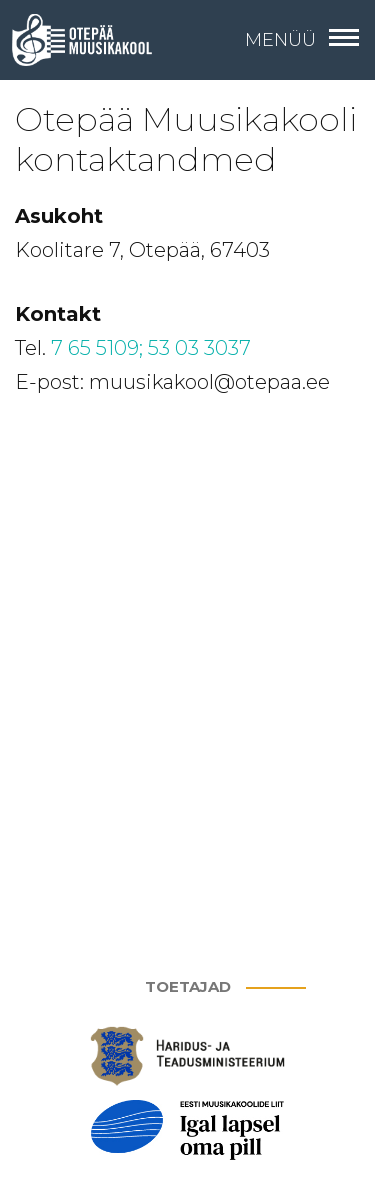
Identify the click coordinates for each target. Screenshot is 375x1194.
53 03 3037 (199, 348)
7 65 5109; (97, 348)
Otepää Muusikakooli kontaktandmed (186, 139)
